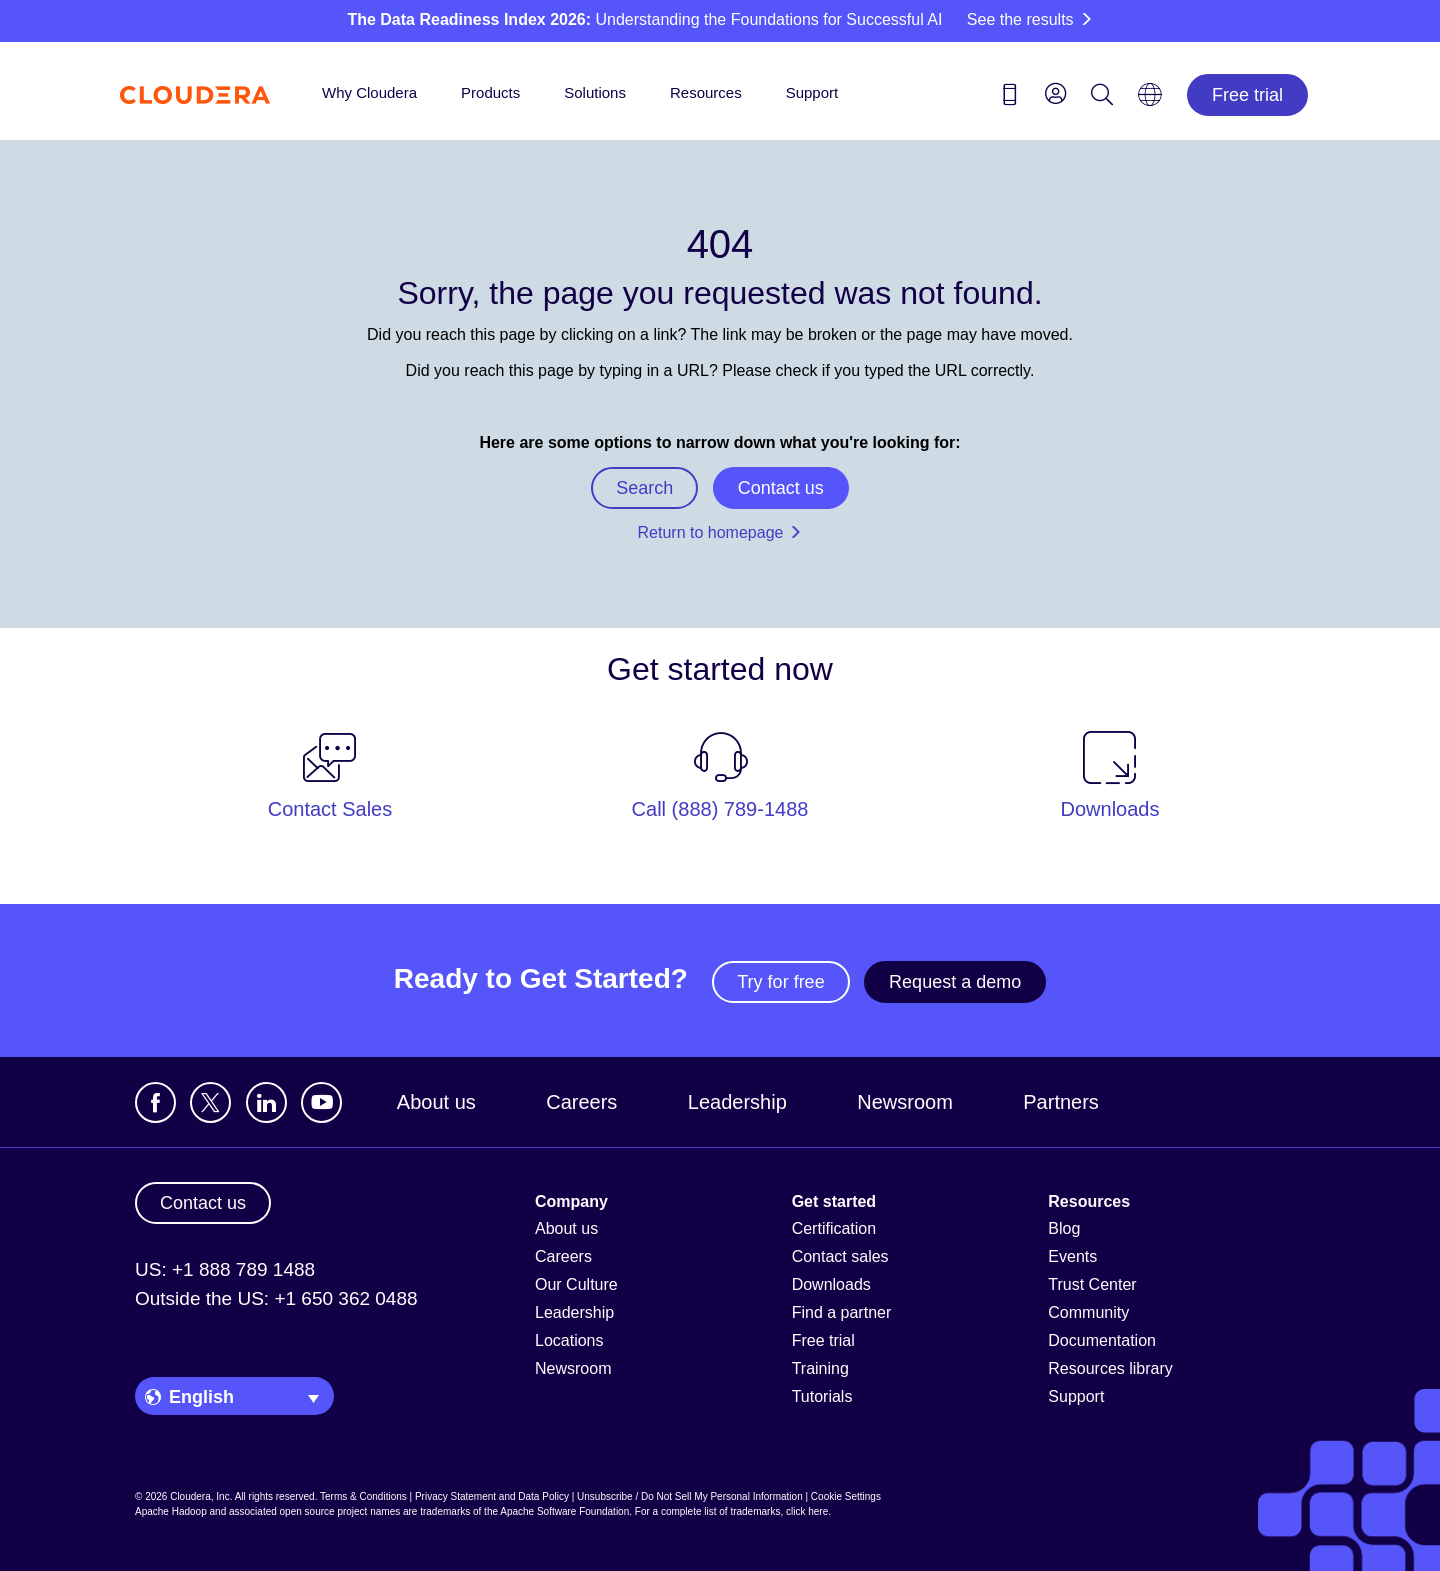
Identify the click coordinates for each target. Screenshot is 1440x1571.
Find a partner (842, 1312)
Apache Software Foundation (564, 1511)
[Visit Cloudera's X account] (210, 1102)
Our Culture (576, 1284)
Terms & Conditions (363, 1496)
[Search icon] (1102, 98)
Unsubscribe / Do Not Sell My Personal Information (690, 1496)
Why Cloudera (369, 92)
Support (812, 92)
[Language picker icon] (1150, 101)
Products (490, 92)
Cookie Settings (846, 1496)
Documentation (1102, 1340)
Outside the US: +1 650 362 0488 (276, 1298)
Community (1088, 1312)
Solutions (595, 92)
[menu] (1056, 93)
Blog (1064, 1228)
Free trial (1247, 95)
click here (807, 1511)
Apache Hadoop (171, 1511)
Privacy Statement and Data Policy (492, 1496)
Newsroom (905, 1102)
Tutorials (822, 1396)
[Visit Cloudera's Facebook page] (155, 1102)
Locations (569, 1340)
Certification (834, 1228)
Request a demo (955, 982)
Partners (1061, 1102)
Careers (581, 1102)
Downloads (831, 1284)
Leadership (737, 1102)
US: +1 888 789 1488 (225, 1269)
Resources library (1110, 1368)
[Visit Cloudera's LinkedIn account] (266, 1102)
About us (436, 1102)
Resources (706, 92)
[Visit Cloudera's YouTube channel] (321, 1102)
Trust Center (1092, 1284)
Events (1072, 1256)
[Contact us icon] (1010, 98)
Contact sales (840, 1256)
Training (820, 1368)
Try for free (780, 982)
